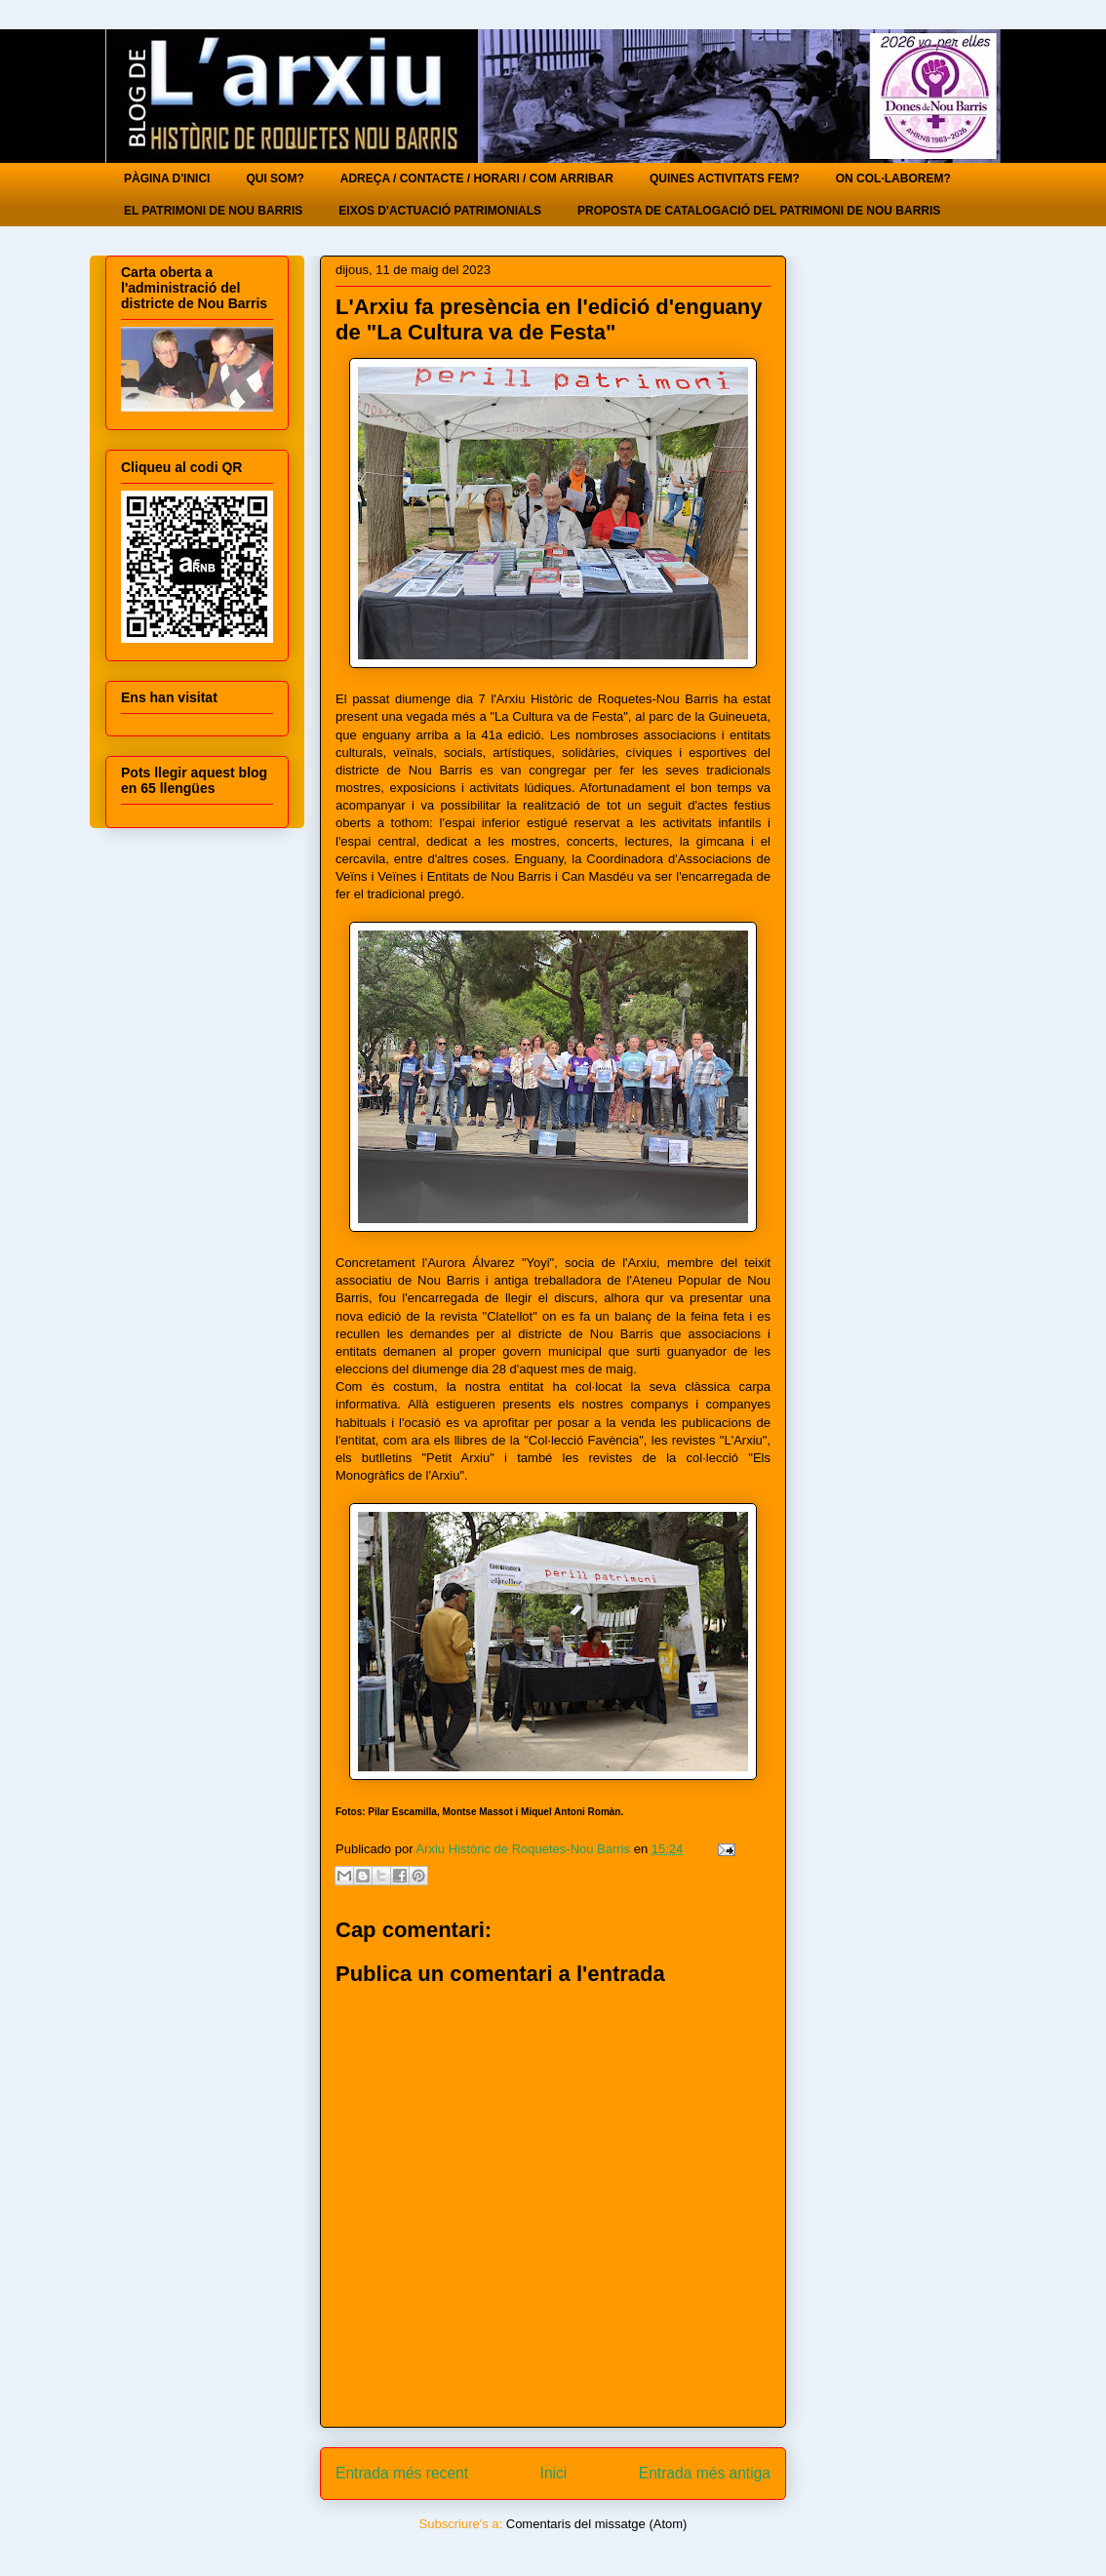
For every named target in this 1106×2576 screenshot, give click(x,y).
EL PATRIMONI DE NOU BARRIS (213, 211)
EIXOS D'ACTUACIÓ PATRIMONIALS (439, 211)
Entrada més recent (402, 2473)
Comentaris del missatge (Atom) (597, 2524)
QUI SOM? (274, 178)
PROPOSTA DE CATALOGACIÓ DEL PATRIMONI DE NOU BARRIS (758, 211)
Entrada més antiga (704, 2473)
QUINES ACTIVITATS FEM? (725, 178)
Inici (554, 2473)
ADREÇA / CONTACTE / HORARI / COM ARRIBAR (476, 178)
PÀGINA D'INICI (167, 178)
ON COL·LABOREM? (893, 178)
